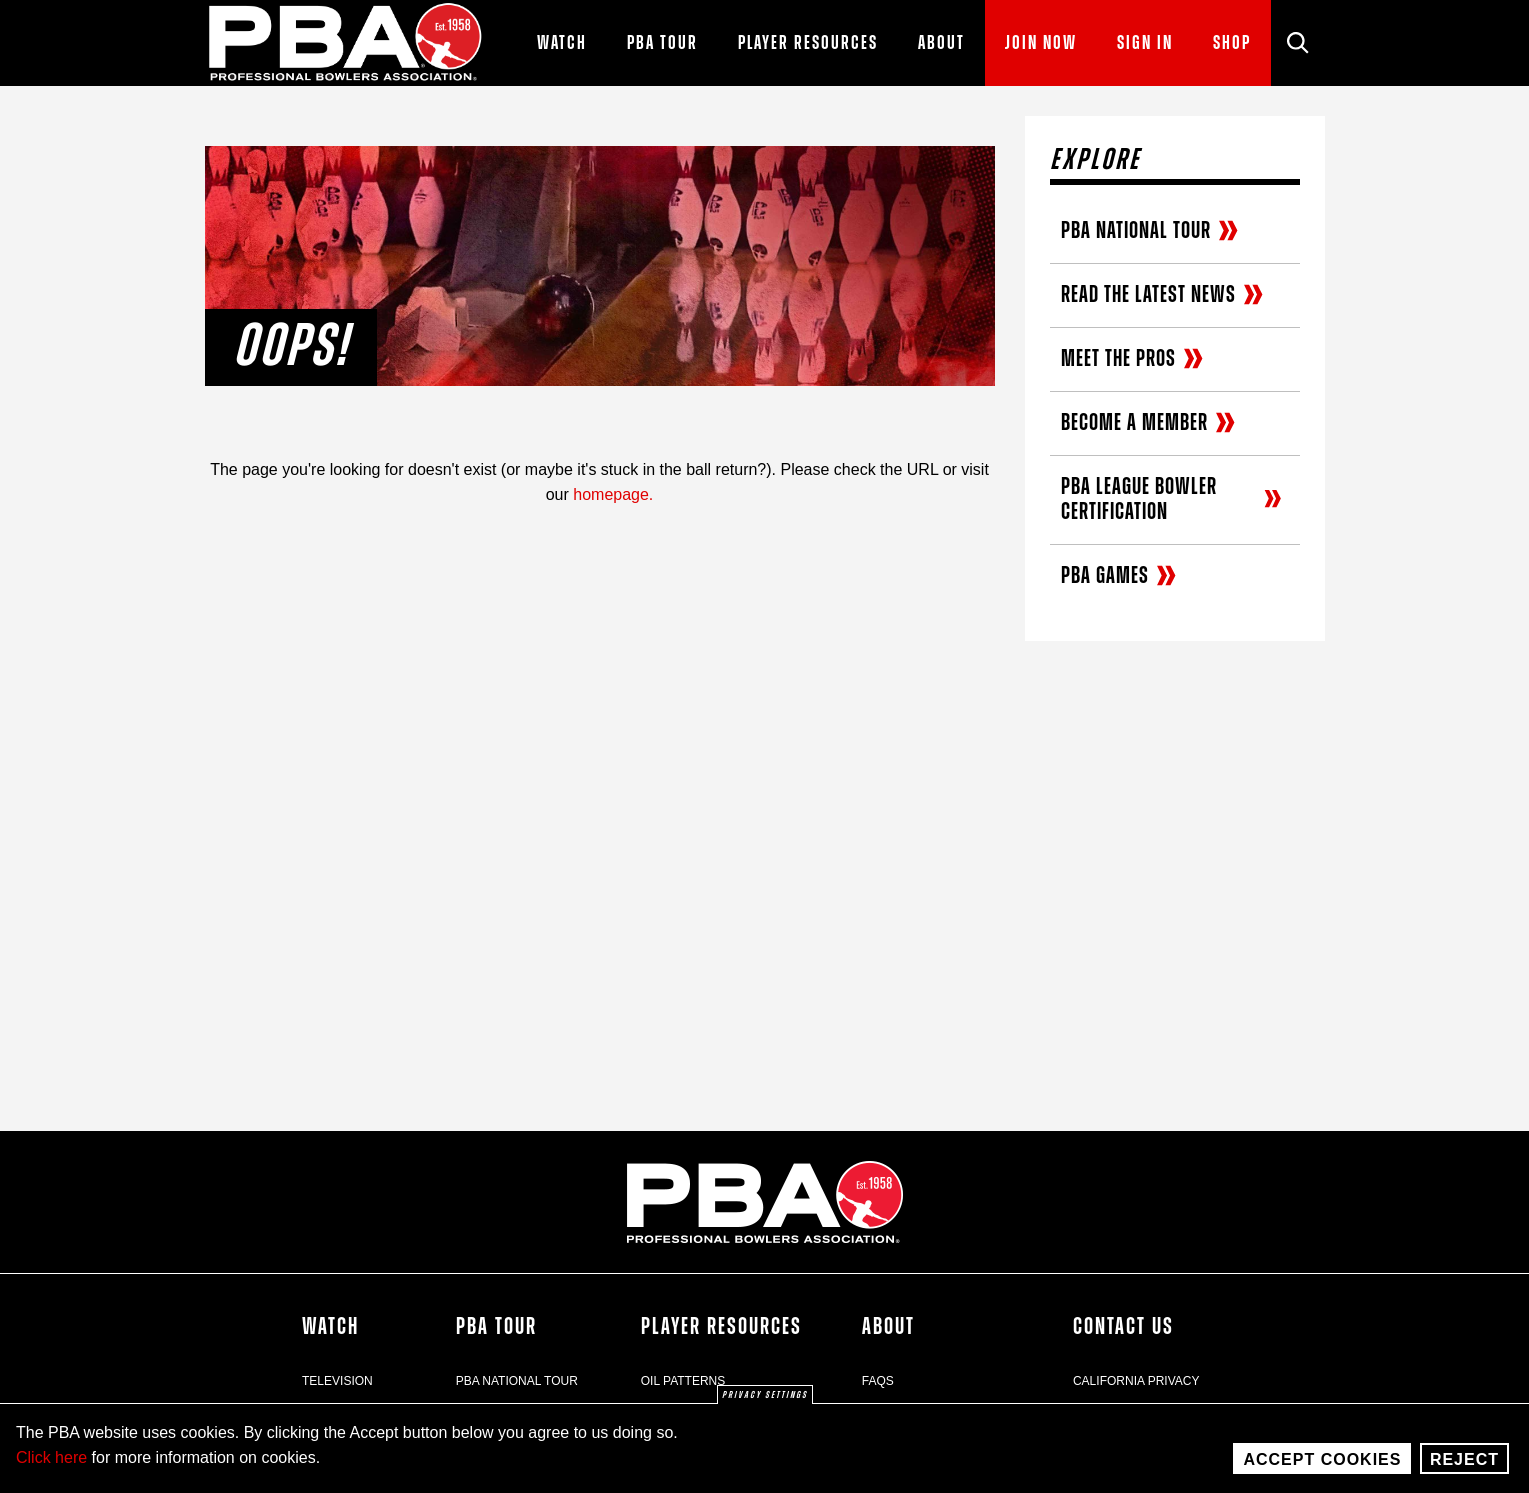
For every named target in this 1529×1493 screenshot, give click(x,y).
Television (337, 1381)
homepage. (613, 494)
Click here (51, 1465)
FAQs (878, 1381)
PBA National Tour (517, 1381)
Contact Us (1123, 1327)
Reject (1464, 1467)
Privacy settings (765, 1404)
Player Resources (721, 1327)
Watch (330, 1327)
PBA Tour (496, 1327)
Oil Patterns (683, 1381)
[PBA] (346, 43)
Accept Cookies (1322, 1467)
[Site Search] (1298, 43)
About (888, 1327)
